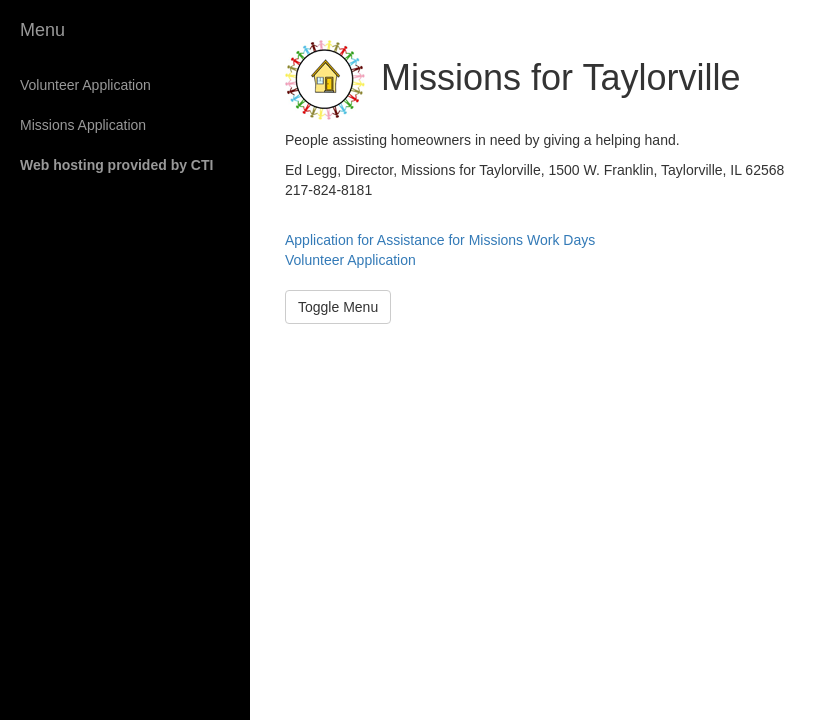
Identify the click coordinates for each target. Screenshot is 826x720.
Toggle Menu (338, 307)
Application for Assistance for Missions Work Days (440, 240)
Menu (42, 30)
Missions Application (83, 125)
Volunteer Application (85, 85)
